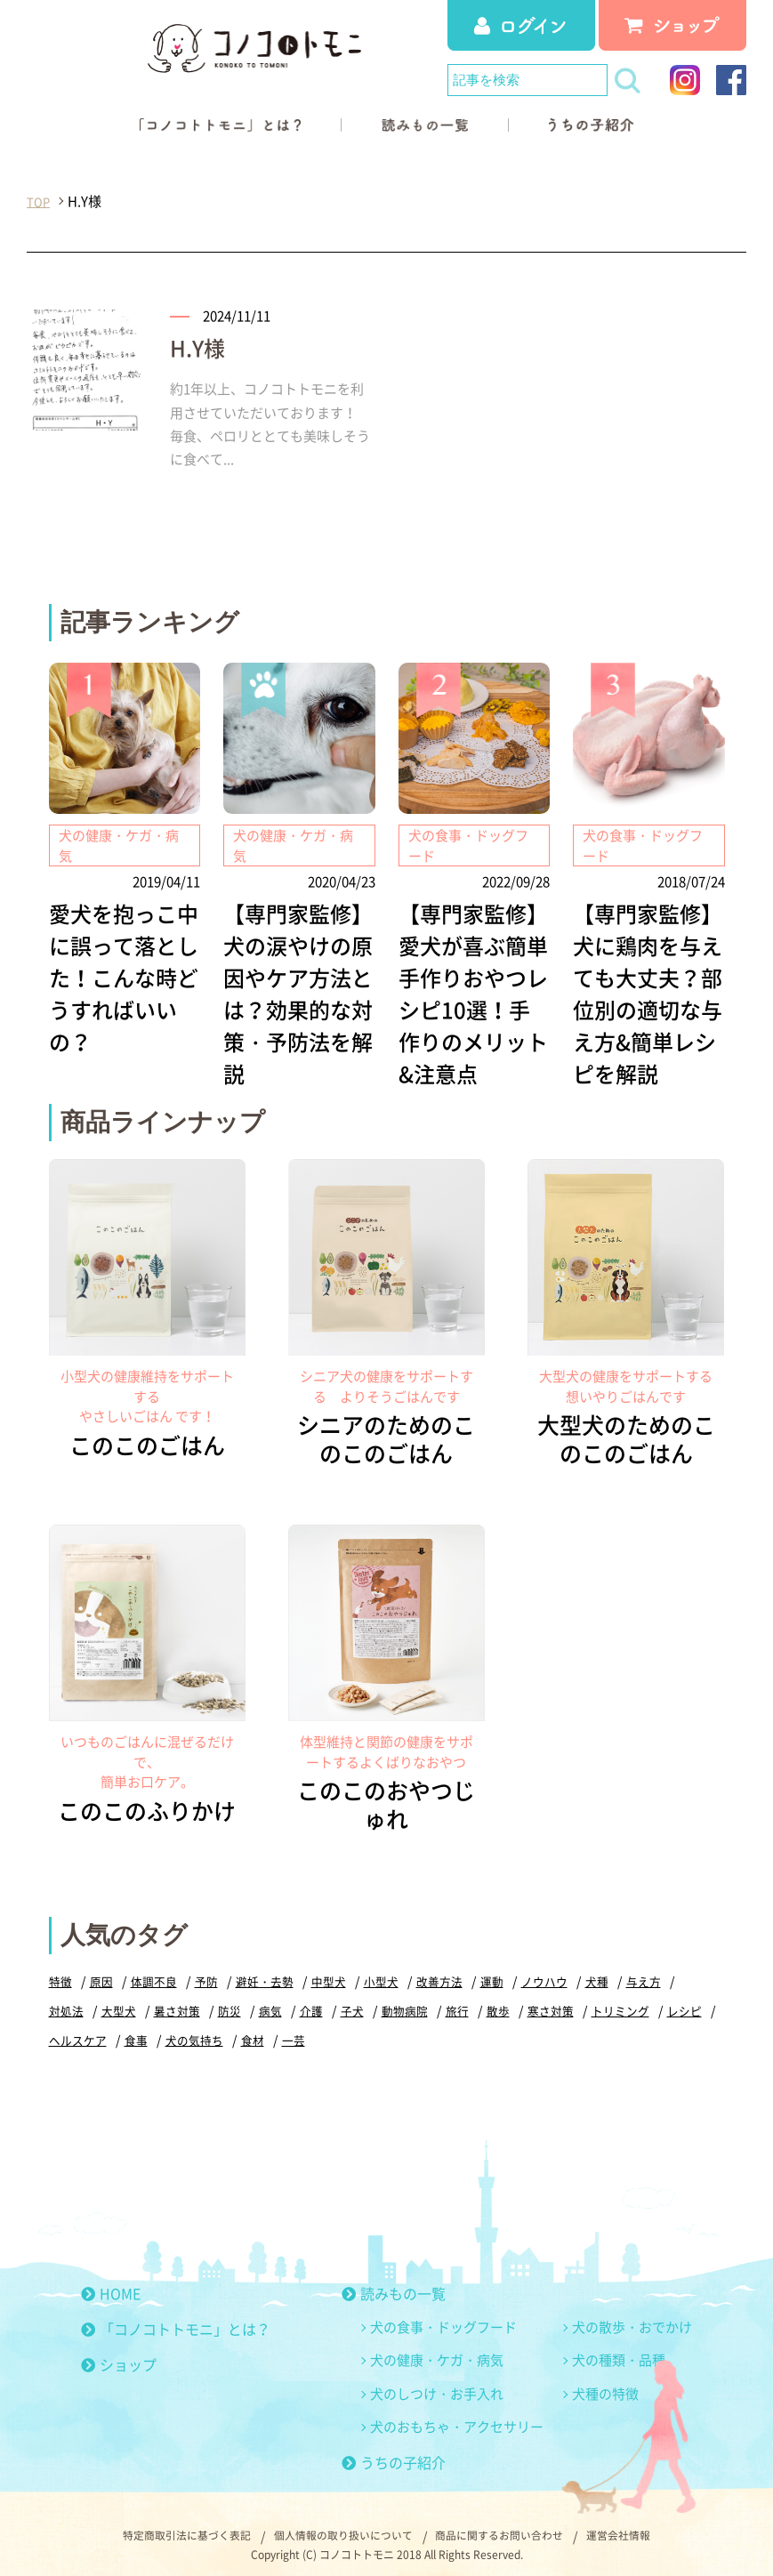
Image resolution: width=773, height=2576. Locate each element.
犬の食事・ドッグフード (443, 2312)
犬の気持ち (194, 2025)
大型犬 (118, 1996)
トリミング (620, 1996)
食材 (252, 2025)
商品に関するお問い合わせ (509, 2522)
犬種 (596, 1967)
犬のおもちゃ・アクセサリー (457, 2412)
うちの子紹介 (394, 2448)
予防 (206, 1967)
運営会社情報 (640, 2522)
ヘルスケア (78, 2025)
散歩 (498, 1996)
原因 (101, 1967)
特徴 (60, 1967)
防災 (229, 1996)
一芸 (293, 2025)
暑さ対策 (177, 1996)
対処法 (66, 1996)
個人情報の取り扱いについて (338, 2522)
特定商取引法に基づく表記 (167, 2522)
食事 (136, 2025)
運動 (491, 1967)
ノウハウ (544, 1967)
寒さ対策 (550, 1996)
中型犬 (328, 1967)
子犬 (352, 1996)
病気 (270, 1996)
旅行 (457, 1996)
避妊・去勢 (265, 1967)
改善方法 (439, 1967)
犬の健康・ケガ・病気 (436, 2345)
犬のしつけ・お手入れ (436, 2379)
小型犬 (381, 1967)
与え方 (643, 1967)
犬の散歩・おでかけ (632, 2312)
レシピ (684, 1996)
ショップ (119, 2350)
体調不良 (154, 1967)
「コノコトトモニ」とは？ (175, 2314)
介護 (311, 1996)
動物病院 (405, 1996)
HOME (111, 2279)
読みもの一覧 (394, 2279)
